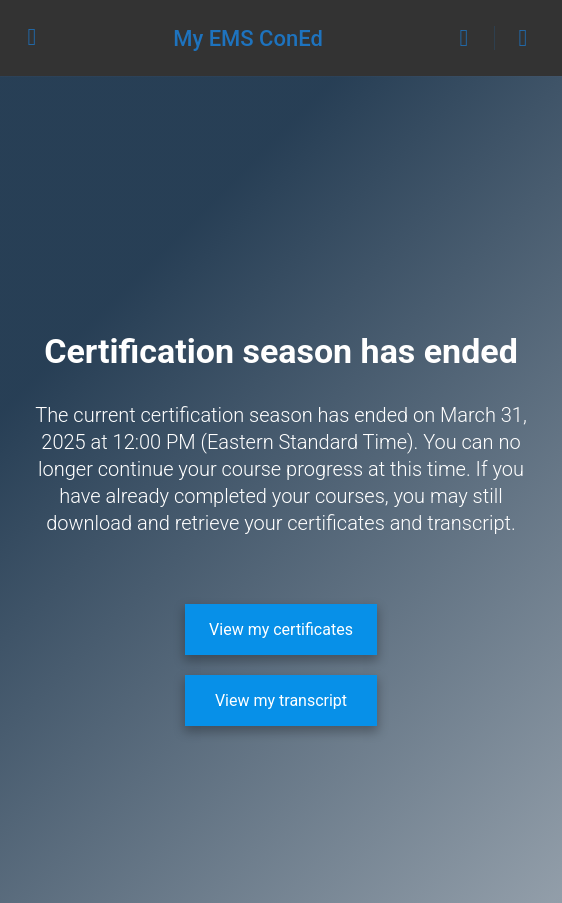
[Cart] (524, 38)
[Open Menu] (32, 36)
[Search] (469, 38)
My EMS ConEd (248, 38)
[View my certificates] (281, 629)
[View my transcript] (281, 700)
